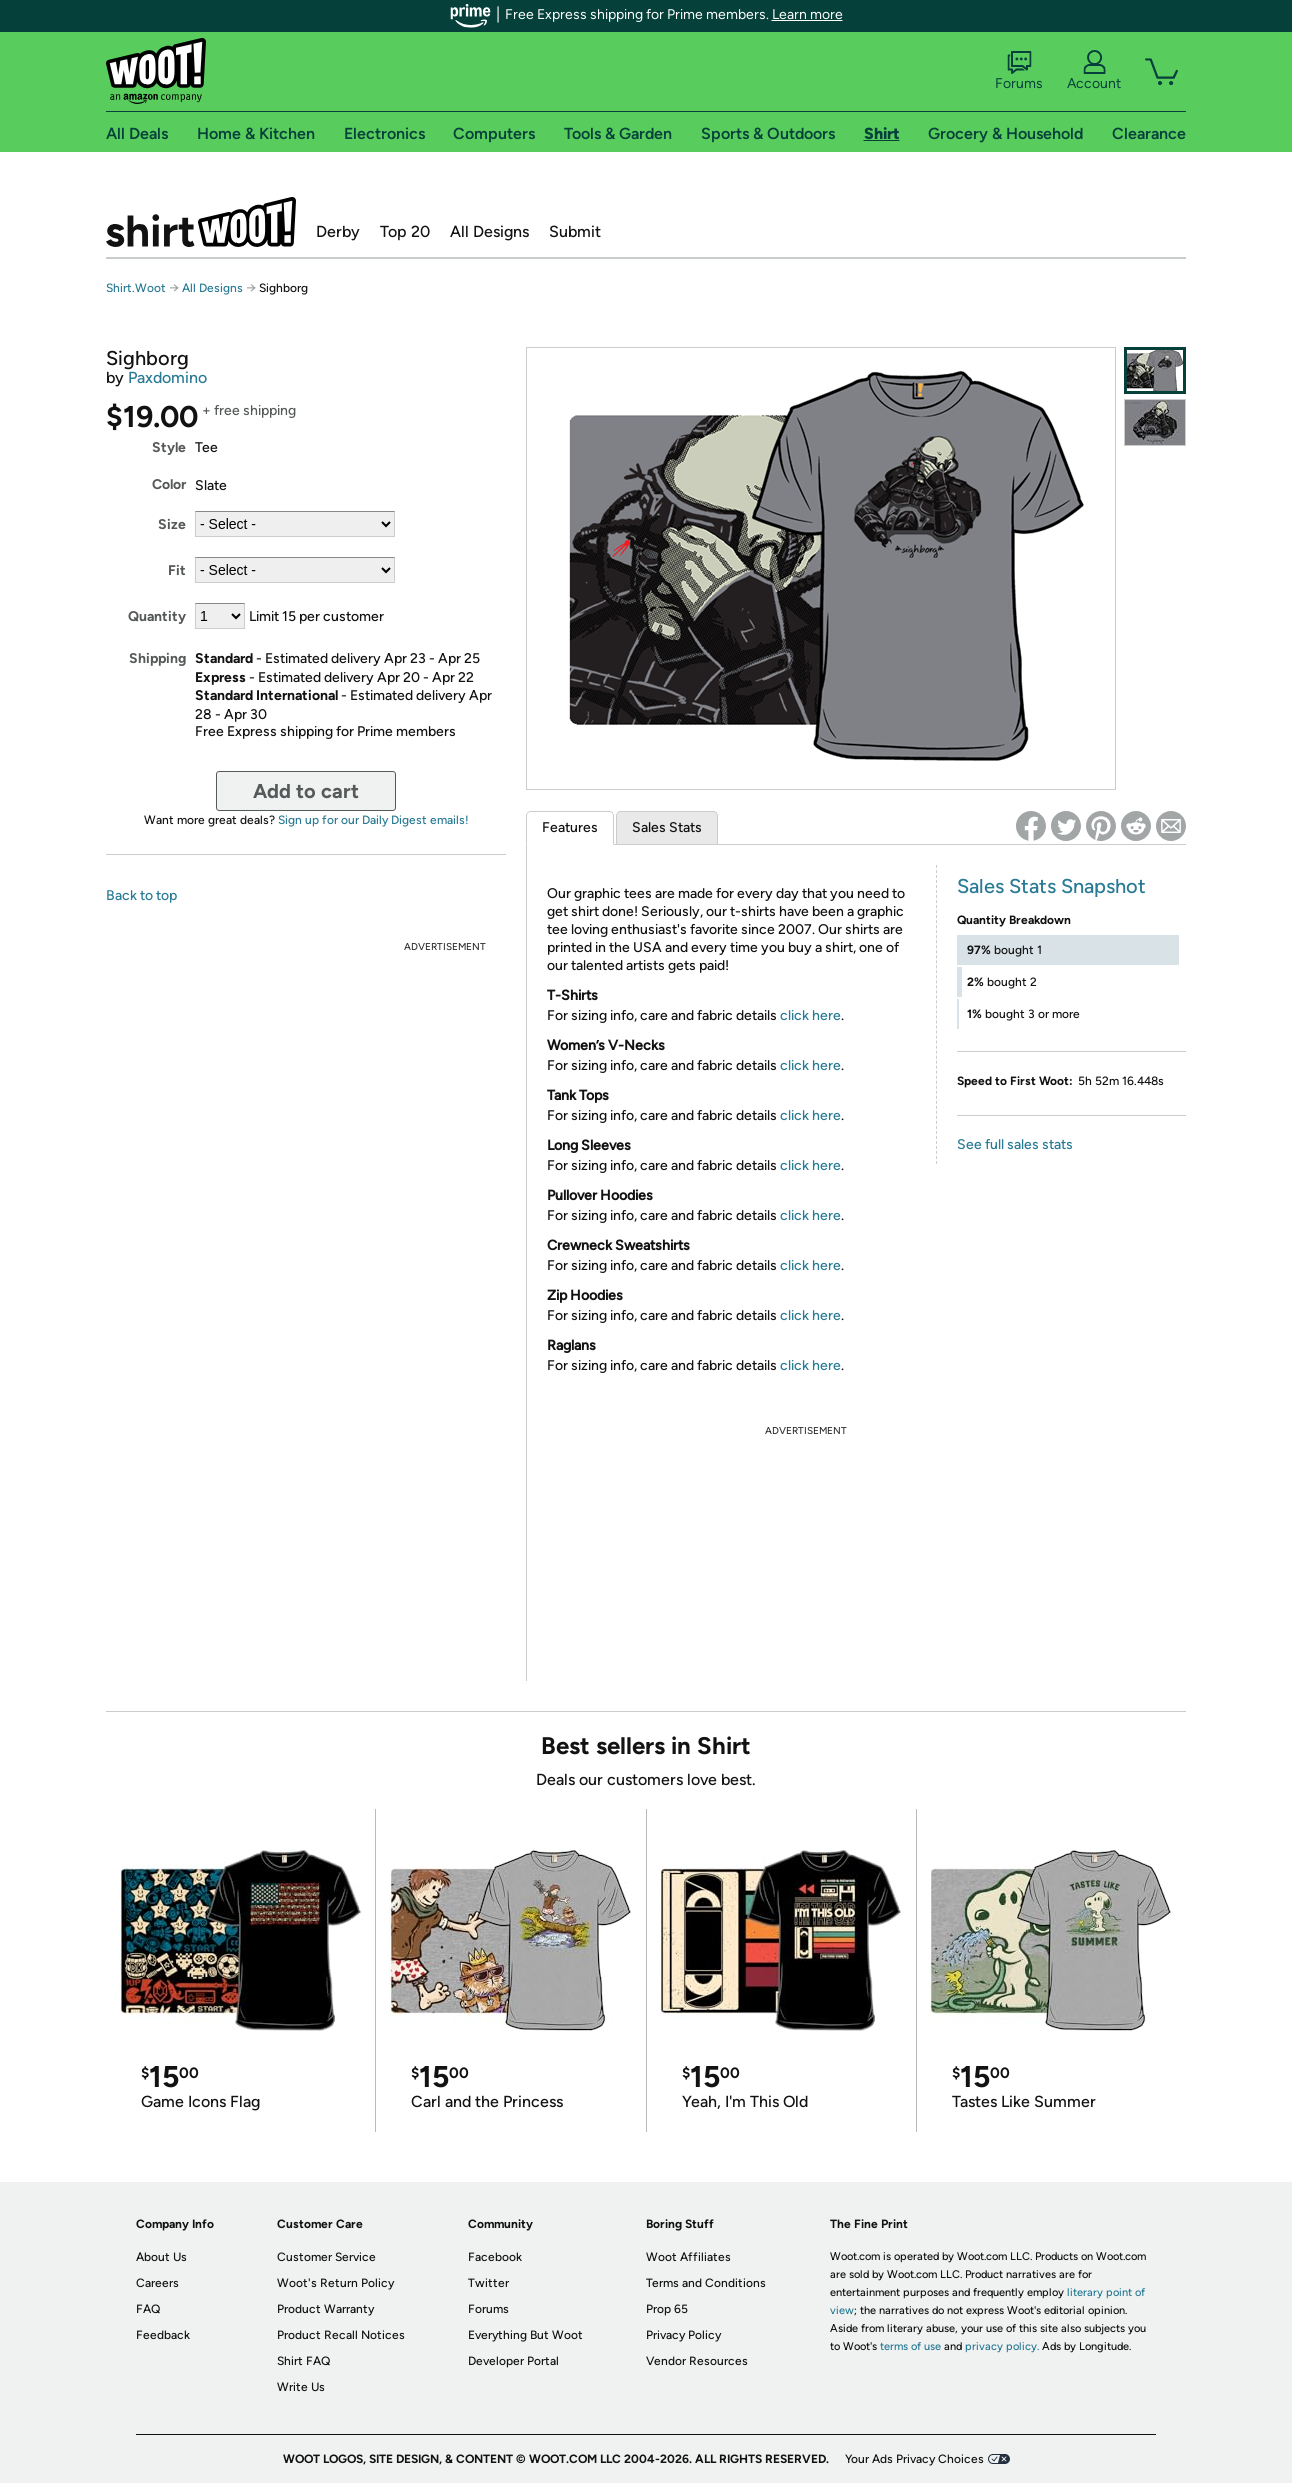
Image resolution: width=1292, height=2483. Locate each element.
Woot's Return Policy (335, 2283)
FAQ (148, 2309)
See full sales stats (1015, 1144)
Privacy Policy (683, 2335)
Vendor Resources (697, 2361)
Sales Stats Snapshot (1051, 886)
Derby (338, 231)
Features (570, 827)
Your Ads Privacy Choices (914, 2459)
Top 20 (405, 231)
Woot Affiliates (688, 2257)
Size (172, 524)
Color (169, 484)
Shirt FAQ (303, 2361)
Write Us (301, 2387)
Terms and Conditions (706, 2283)
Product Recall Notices (341, 2335)
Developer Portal (513, 2361)
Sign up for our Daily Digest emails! (373, 820)
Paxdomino (167, 377)
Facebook (495, 2257)
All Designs (489, 231)
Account (1094, 71)
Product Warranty (325, 2309)
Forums (1019, 71)
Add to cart (306, 791)
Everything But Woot (525, 2335)
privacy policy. (1002, 2346)
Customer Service (326, 2257)
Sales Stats (667, 827)
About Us (161, 2257)
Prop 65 (667, 2309)
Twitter (488, 2283)
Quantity (157, 616)
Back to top (141, 895)
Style (169, 447)
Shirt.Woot (201, 222)
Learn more (807, 14)
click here (810, 1015)
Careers (157, 2283)
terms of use (910, 2346)
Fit (177, 570)
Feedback (163, 2335)
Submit (575, 231)
